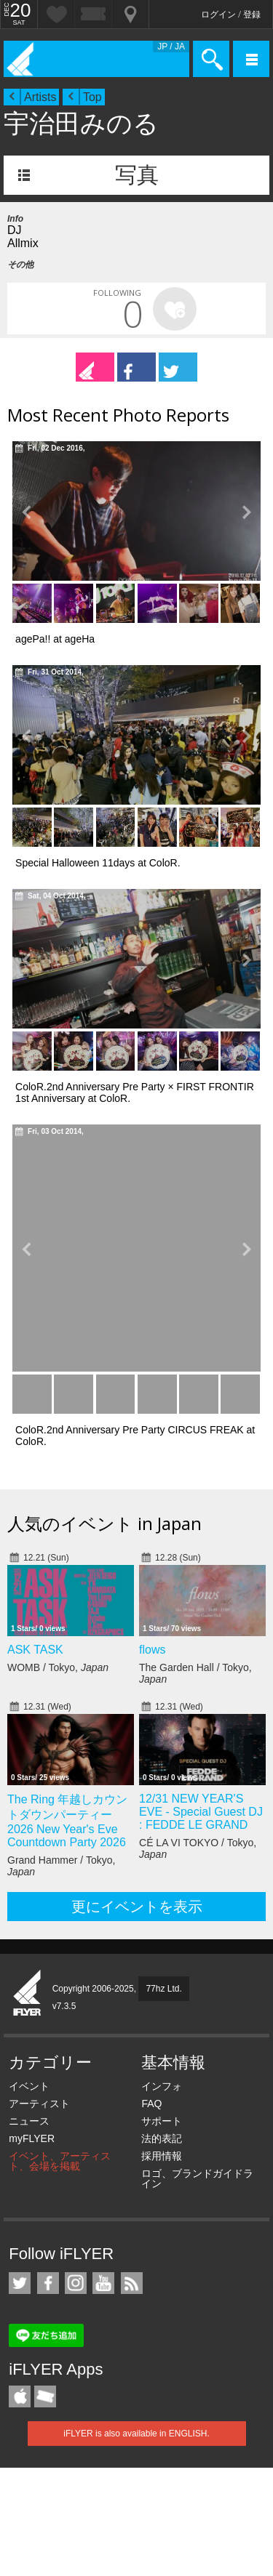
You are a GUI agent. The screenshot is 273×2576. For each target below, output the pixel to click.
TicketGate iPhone (45, 2396)
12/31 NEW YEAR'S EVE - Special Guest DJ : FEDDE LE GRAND (201, 1811)
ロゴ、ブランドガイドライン (197, 2178)
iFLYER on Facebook (48, 2283)
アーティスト (39, 2103)
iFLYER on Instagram (76, 2283)
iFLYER (27, 1993)
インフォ (161, 2086)
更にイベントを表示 (136, 1907)
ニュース (29, 2121)
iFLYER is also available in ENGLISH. (136, 2433)
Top (92, 97)
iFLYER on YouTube (103, 2283)
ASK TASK (35, 1649)
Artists (40, 97)
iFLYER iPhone (20, 2396)
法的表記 (161, 2138)
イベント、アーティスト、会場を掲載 (60, 2161)
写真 (137, 175)
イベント (29, 2086)
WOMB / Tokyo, (57, 1667)
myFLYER (32, 2138)
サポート (161, 2121)
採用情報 (161, 2156)
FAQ (151, 2103)
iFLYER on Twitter (20, 2283)
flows (152, 1649)
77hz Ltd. (163, 1989)
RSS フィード (132, 2283)
